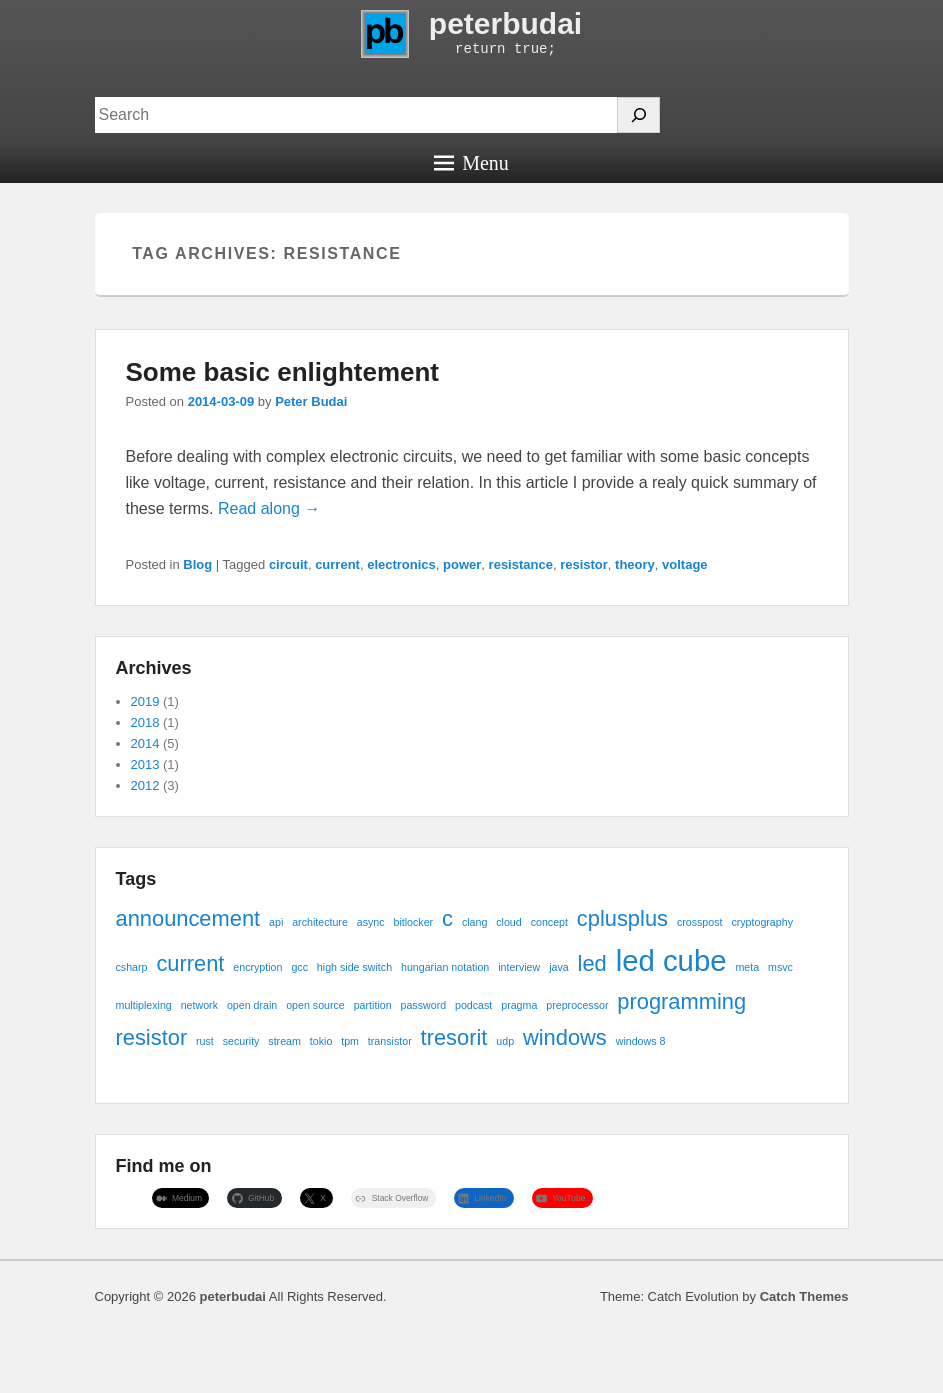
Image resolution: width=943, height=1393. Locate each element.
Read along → (269, 508)
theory (635, 564)
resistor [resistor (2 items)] (152, 1037)
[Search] (638, 115)
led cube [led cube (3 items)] (671, 960)
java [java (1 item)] (559, 967)
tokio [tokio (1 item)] (321, 1041)
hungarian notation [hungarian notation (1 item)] (445, 967)
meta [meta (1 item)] (747, 967)
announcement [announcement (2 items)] (188, 918)
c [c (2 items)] (447, 918)
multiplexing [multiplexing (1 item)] (144, 1005)
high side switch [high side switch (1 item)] (354, 967)
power (462, 564)
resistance (521, 564)
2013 (145, 764)
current (337, 564)
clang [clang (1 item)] (474, 922)
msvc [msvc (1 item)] (780, 967)
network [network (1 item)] (199, 1005)
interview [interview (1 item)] (519, 967)
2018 (145, 722)
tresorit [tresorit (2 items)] (454, 1037)
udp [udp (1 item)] (505, 1041)
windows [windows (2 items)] (565, 1037)
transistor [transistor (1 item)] (390, 1041)
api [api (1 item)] (276, 922)
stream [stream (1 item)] (284, 1041)
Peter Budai (311, 401)
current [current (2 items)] (190, 963)
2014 (145, 743)
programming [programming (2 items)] (681, 1001)
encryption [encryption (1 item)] (257, 967)
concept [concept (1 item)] (549, 922)
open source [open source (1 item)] (315, 1005)
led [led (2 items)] (592, 963)
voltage (685, 564)
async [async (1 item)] (371, 922)
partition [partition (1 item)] (373, 1005)
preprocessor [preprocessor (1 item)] (577, 1005)
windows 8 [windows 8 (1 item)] (641, 1041)
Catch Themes (804, 1296)
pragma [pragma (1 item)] (519, 1005)
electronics (401, 564)
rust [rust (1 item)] (205, 1041)
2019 (145, 701)
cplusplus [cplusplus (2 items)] (622, 918)
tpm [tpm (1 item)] (350, 1041)
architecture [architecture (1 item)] (320, 922)
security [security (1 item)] (241, 1041)
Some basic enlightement (283, 372)
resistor (584, 564)
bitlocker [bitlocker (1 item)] (413, 922)
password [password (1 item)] (424, 1005)
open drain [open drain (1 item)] (252, 1005)
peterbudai (505, 23)
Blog (197, 564)
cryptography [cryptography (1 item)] (762, 922)
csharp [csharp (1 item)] (132, 967)
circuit (288, 564)
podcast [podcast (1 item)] (473, 1005)
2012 (145, 785)
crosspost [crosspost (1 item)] (700, 922)
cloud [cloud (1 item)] (508, 922)
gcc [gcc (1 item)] (299, 967)
